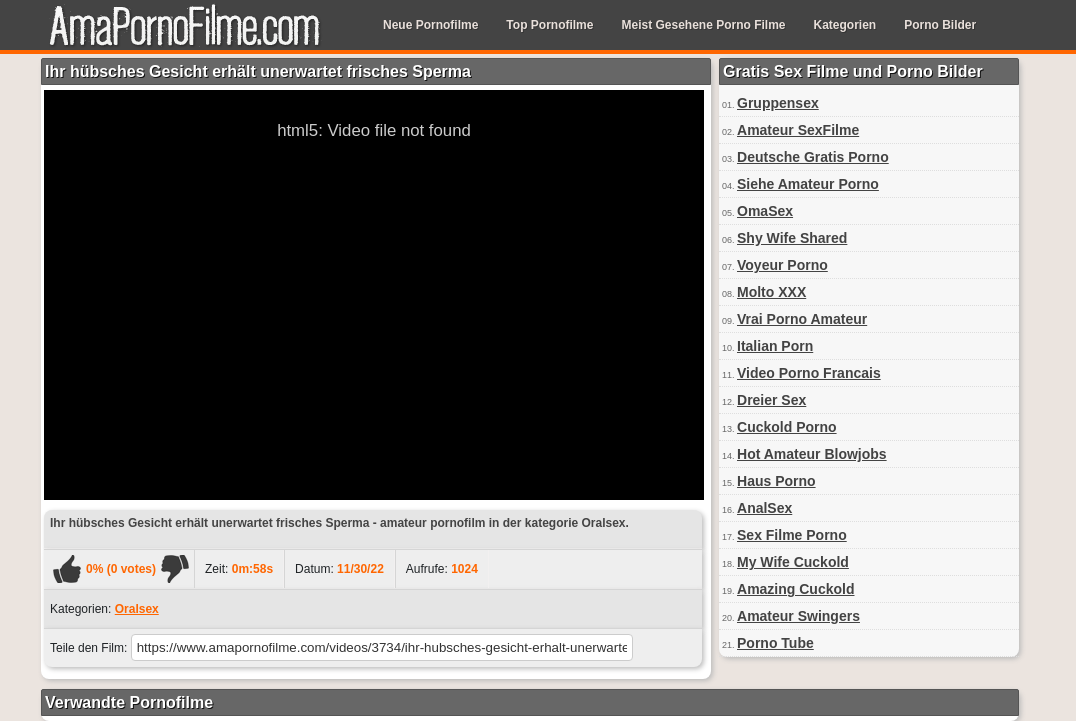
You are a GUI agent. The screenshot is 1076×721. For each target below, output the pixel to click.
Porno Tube (775, 643)
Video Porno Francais (809, 373)
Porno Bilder (940, 25)
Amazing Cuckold (795, 589)
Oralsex (137, 609)
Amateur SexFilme (798, 130)
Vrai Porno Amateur (802, 319)
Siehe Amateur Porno (808, 184)
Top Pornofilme (549, 25)
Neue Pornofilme (430, 25)
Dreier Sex (771, 400)
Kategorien (845, 25)
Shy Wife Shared (792, 238)
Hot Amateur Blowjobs (812, 454)
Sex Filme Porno (792, 535)
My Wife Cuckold (793, 562)
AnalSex (764, 508)
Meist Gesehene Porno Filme (703, 25)
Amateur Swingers (798, 616)
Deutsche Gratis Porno (813, 157)
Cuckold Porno (787, 427)
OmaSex (765, 211)
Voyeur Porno (782, 265)
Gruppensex (778, 103)
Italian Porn (775, 346)
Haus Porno (776, 481)
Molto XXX (771, 292)
